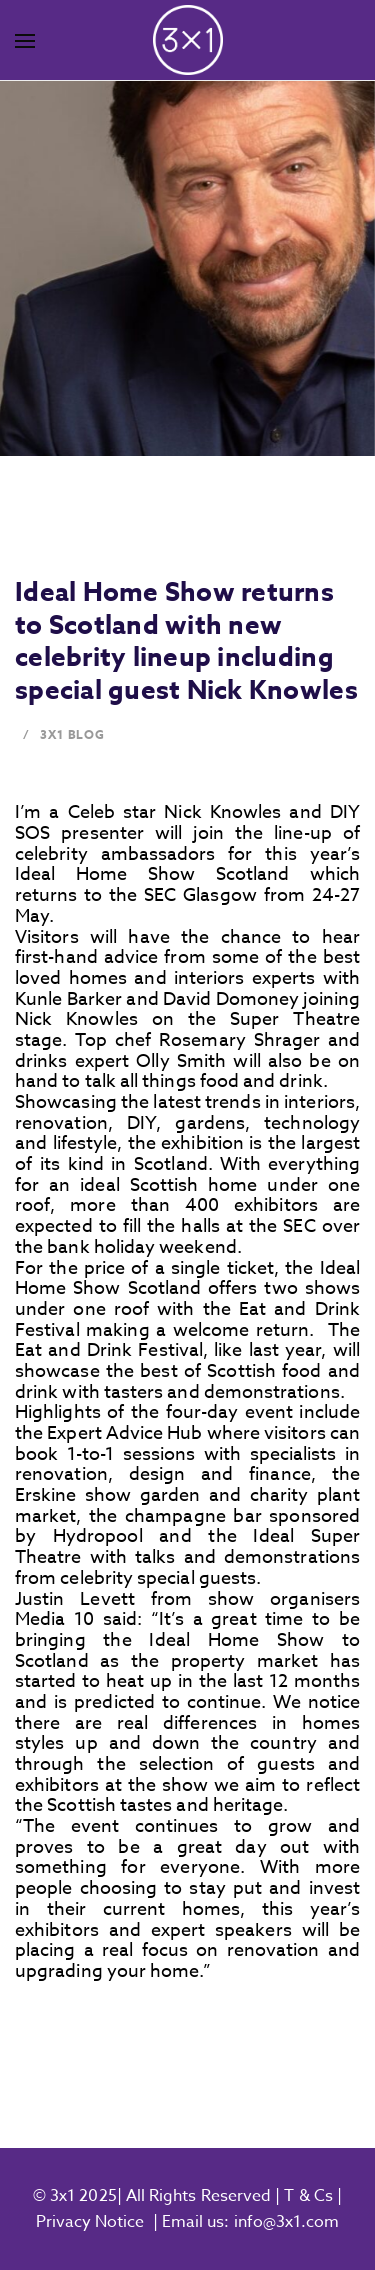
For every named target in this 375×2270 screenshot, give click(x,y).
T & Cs (306, 2196)
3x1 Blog (72, 734)
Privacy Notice (90, 2222)
